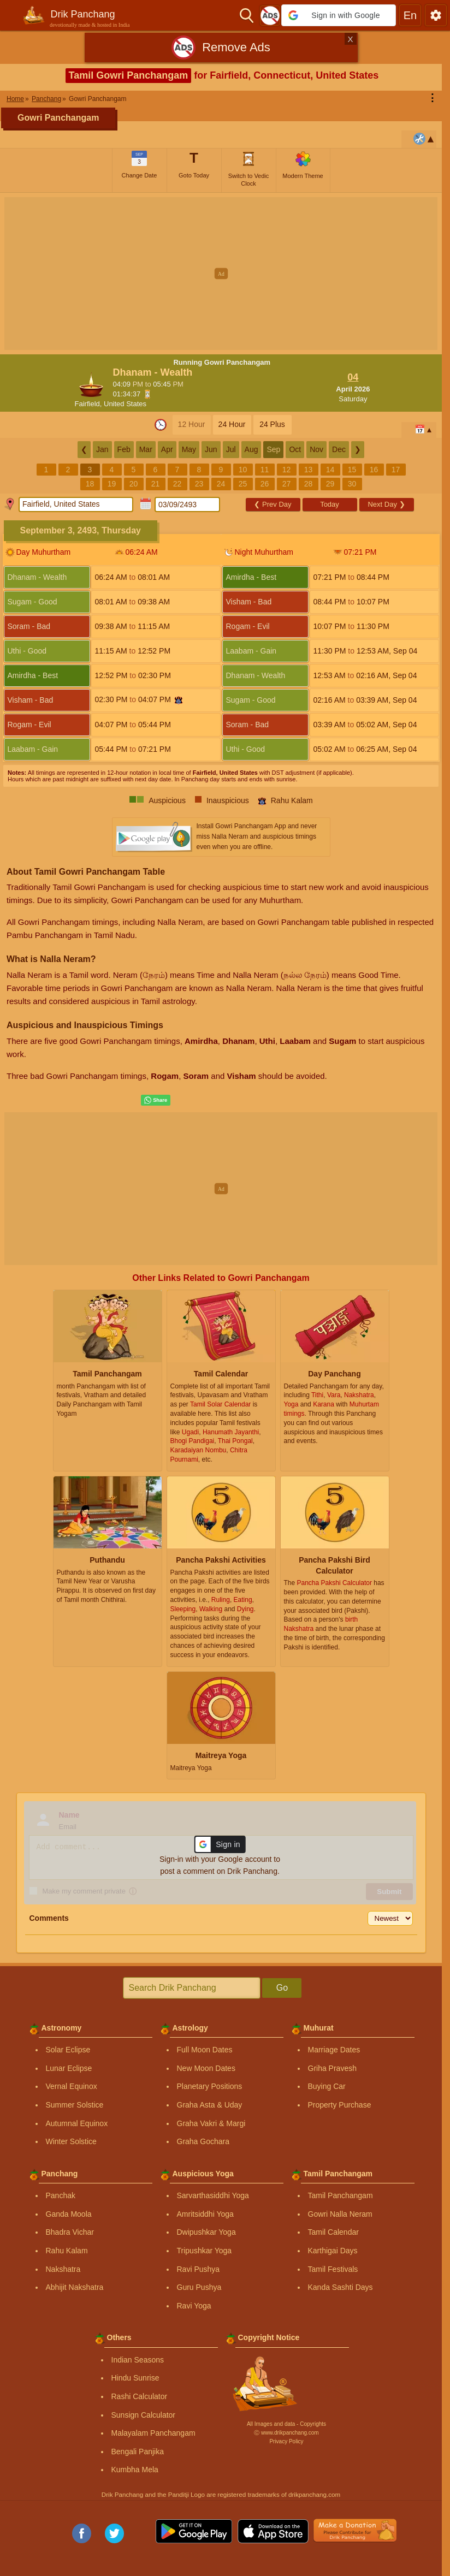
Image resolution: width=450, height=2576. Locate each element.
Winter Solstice (71, 2141)
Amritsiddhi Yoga (205, 2214)
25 (243, 483)
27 (286, 483)
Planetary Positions (209, 2086)
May (189, 449)
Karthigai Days (333, 2250)
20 (133, 483)
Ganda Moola (69, 2214)
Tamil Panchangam (340, 2195)
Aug (251, 449)
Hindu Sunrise (135, 2377)
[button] (338, 15)
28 (308, 483)
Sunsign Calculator (143, 2415)
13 (308, 469)
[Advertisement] (225, 273)
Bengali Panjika (137, 2451)
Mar (145, 449)
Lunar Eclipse (69, 2068)
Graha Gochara (203, 2141)
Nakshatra (63, 2269)
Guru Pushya (199, 2287)
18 (90, 483)
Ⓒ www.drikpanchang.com (286, 2433)
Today (329, 504)
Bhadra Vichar (70, 2232)
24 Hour (232, 424)
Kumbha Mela (134, 2469)
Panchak (60, 2195)
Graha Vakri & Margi (211, 2123)
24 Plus (272, 424)
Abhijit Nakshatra (75, 2287)
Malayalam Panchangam (153, 2433)
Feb (124, 449)
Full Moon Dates (205, 2049)
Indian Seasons (137, 2359)
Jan (102, 449)
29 (330, 483)
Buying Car (327, 2086)
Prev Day (272, 504)
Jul (231, 449)
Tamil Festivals (333, 2269)
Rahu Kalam (67, 2250)
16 (374, 469)
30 (352, 483)
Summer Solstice (75, 2104)
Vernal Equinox (71, 2086)
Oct (295, 449)
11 (264, 469)
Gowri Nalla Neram (340, 2214)
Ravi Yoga (194, 2305)
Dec (339, 449)
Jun (211, 449)
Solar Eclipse (68, 2049)
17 (396, 469)
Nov (316, 449)
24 (221, 483)
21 (155, 483)
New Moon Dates (206, 2068)
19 (112, 483)
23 (199, 483)
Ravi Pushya (198, 2269)
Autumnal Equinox (77, 2123)
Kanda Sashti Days (340, 2287)
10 (243, 469)
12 (286, 469)
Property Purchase (339, 2104)
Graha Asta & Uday (209, 2104)
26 (264, 483)
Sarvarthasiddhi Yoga (213, 2195)
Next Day (386, 504)
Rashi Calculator (139, 2396)
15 (352, 469)
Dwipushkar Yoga (206, 2232)
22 (177, 483)
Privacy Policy (286, 2441)
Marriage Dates (334, 2049)
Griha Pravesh (332, 2068)
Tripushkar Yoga (204, 2250)
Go (282, 1987)
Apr (167, 449)
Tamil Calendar (333, 2232)
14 (330, 469)
